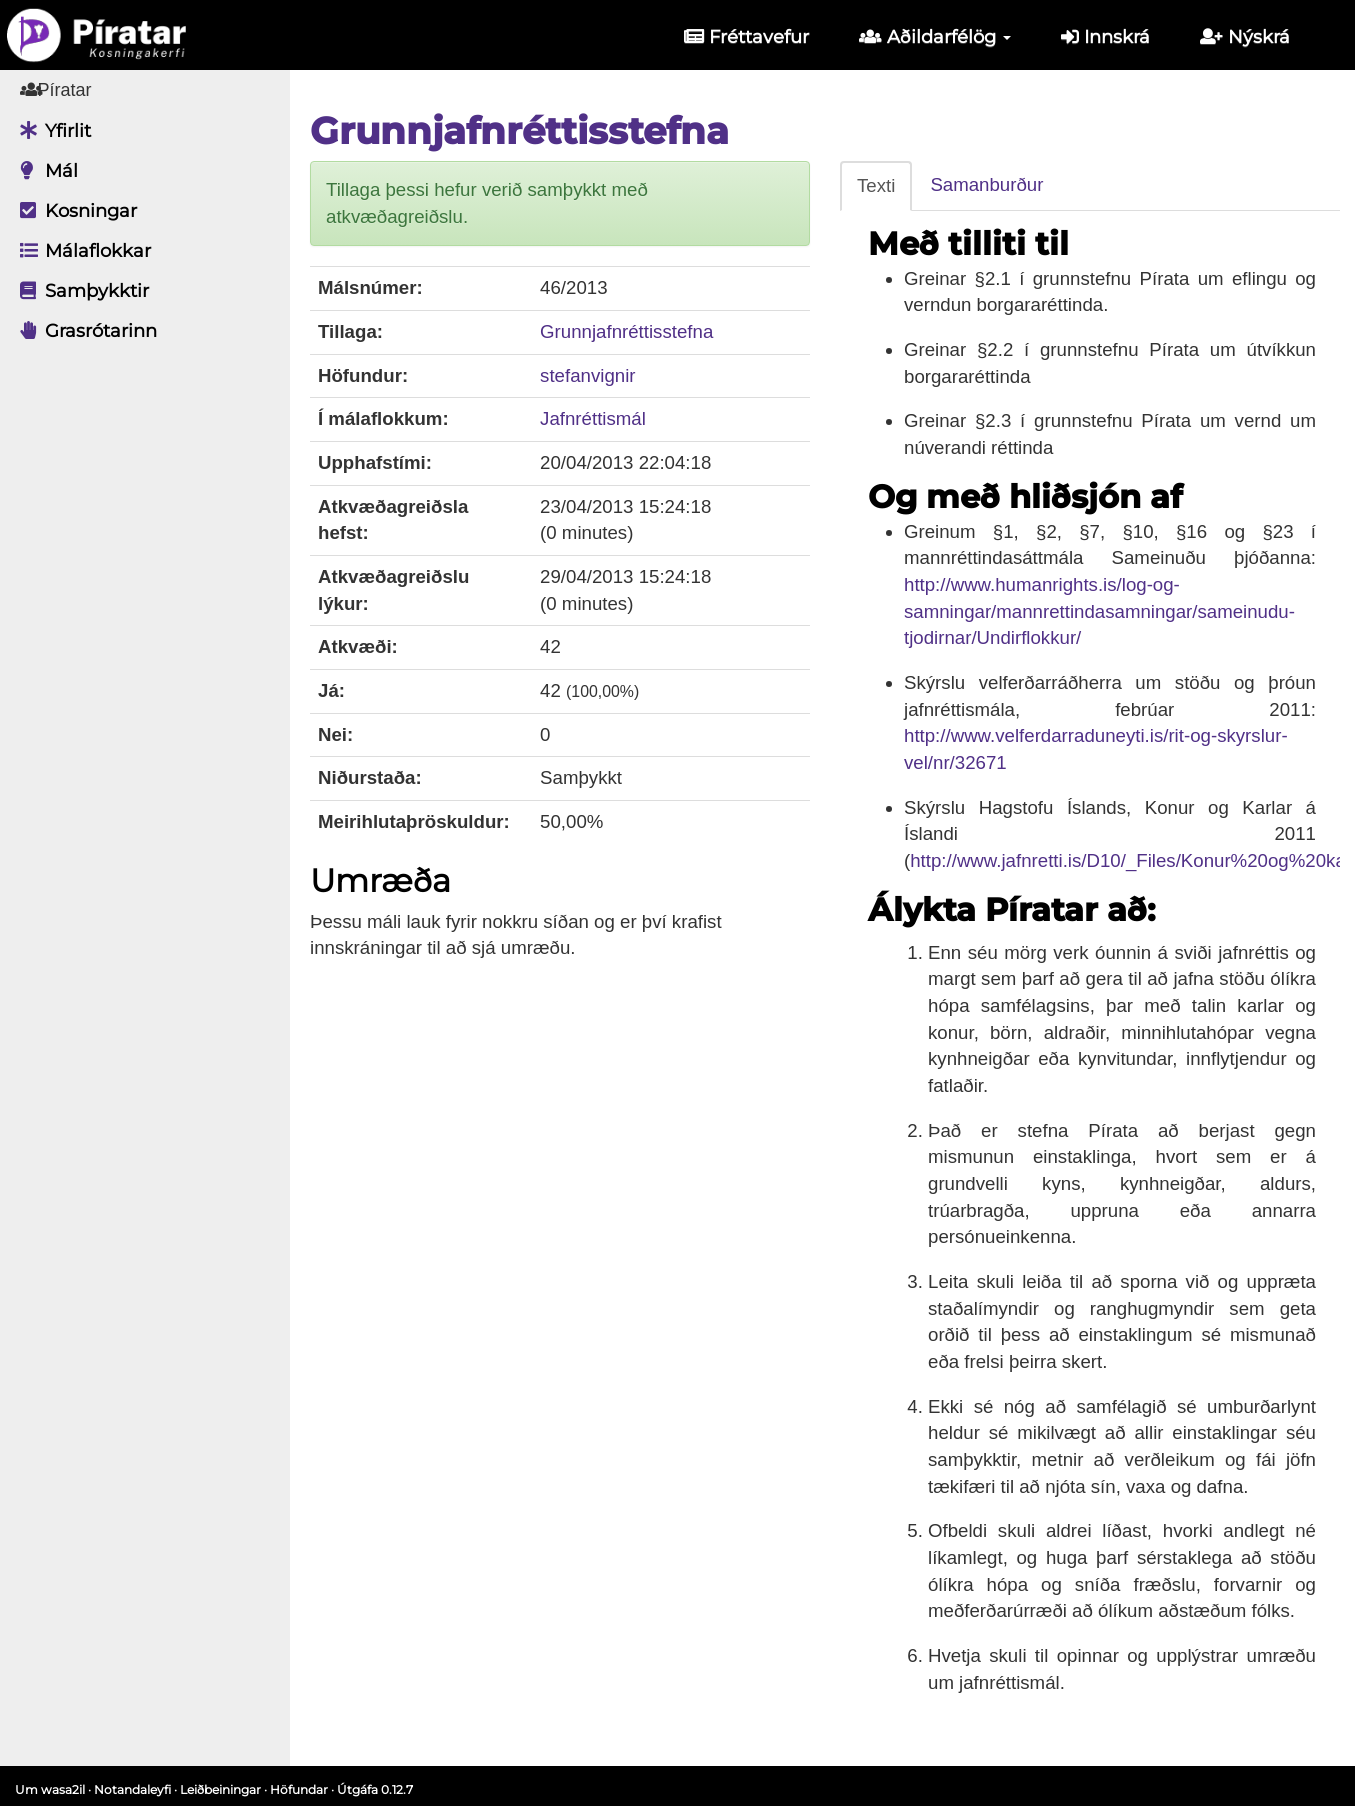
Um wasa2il (50, 1789)
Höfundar (299, 1789)
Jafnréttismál (593, 418)
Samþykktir (79, 291)
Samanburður (986, 184)
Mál (44, 171)
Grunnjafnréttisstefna (626, 331)
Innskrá (1105, 37)
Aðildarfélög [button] (935, 37)
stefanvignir (587, 375)
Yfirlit (50, 131)
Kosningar (73, 211)
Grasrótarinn (83, 331)
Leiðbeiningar (220, 1789)
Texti (876, 185)
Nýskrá (1245, 37)
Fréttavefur (746, 37)
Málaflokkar (80, 251)
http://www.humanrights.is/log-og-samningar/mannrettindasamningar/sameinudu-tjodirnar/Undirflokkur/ (1099, 611)
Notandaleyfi (132, 1789)
